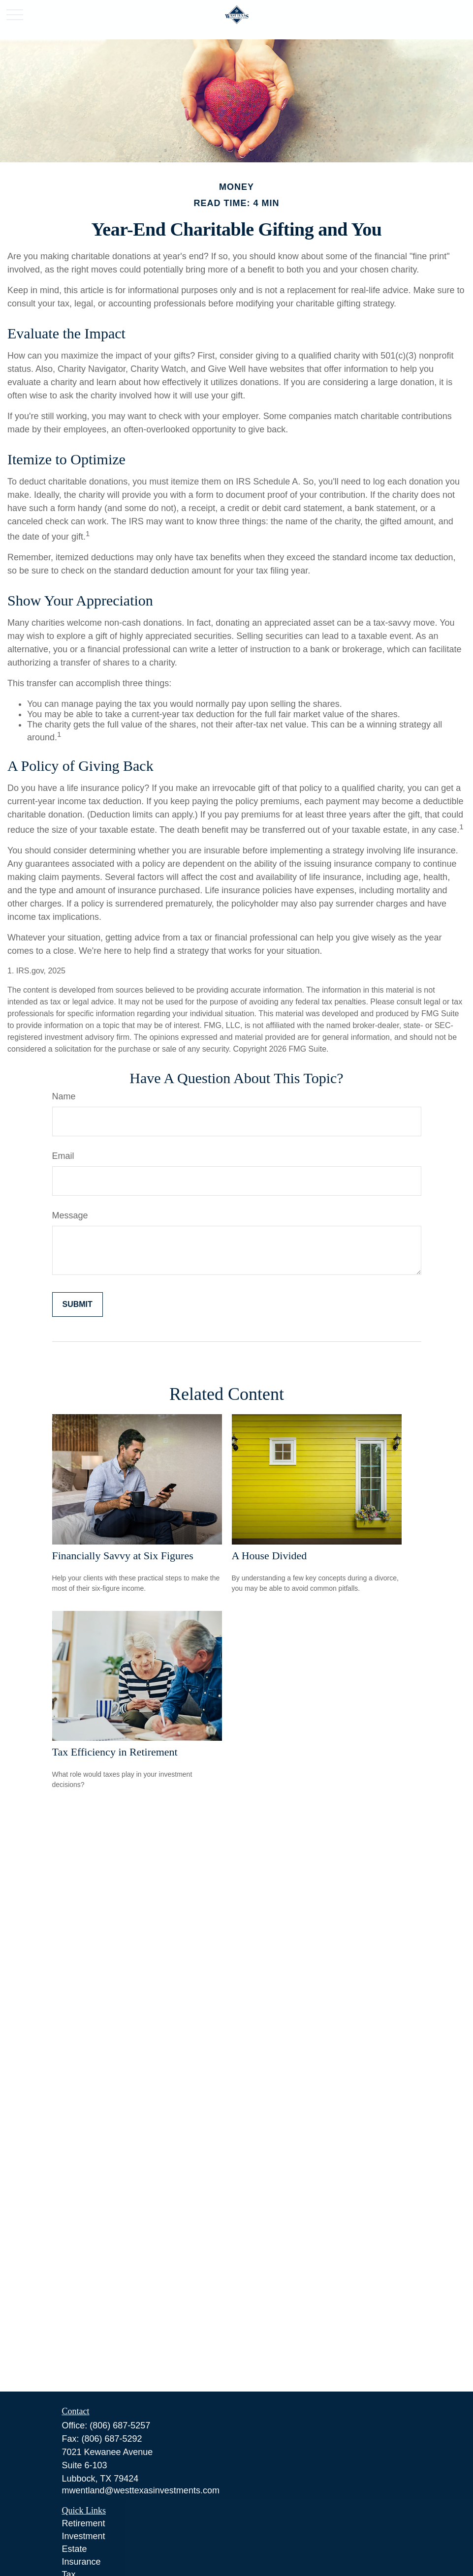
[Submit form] (77, 1304)
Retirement (83, 2523)
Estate (74, 2549)
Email (63, 1156)
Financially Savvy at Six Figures (122, 1555)
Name (64, 1096)
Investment (83, 2536)
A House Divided (269, 1555)
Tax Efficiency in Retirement (115, 1752)
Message (70, 1215)
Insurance (81, 2562)
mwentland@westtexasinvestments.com (141, 2490)
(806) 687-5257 (120, 2425)
